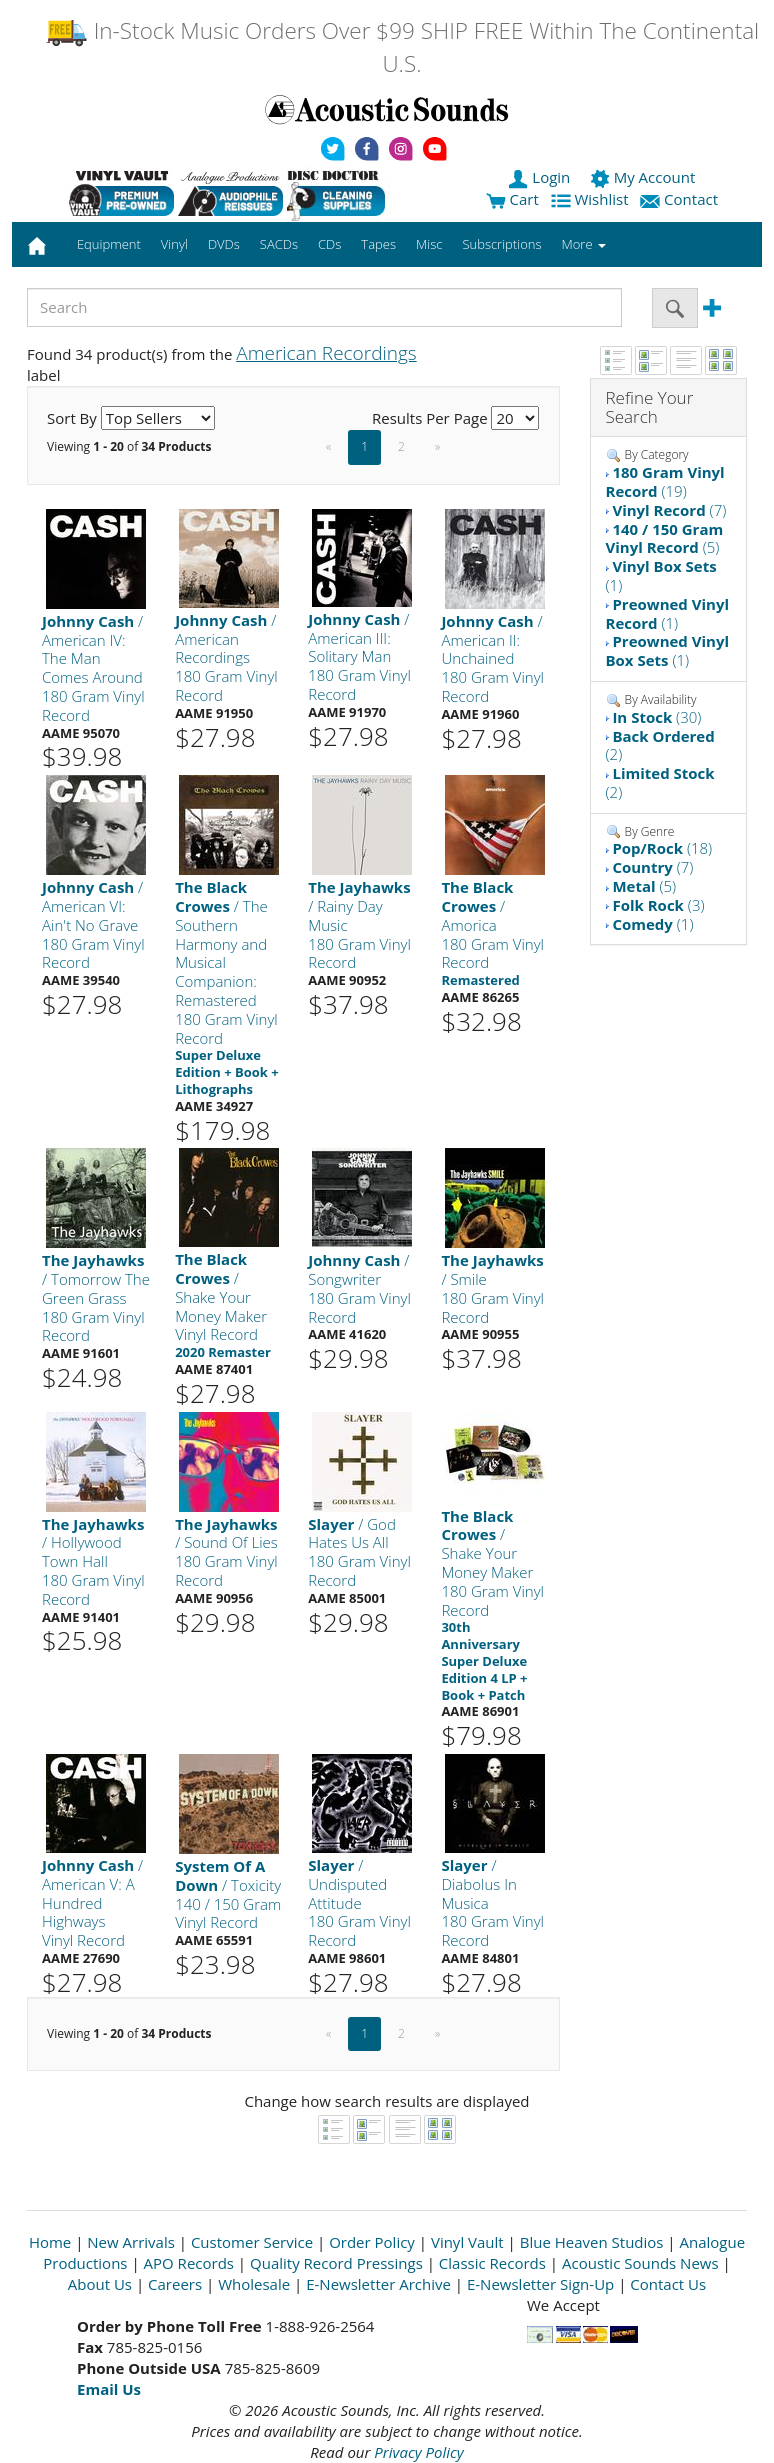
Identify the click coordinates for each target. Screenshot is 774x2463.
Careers (175, 2284)
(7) (669, 510)
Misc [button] (429, 244)
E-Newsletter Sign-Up (540, 2284)
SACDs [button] (279, 244)
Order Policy (372, 2242)
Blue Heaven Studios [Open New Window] (592, 2242)
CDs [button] (329, 244)
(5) (665, 538)
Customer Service (252, 2242)
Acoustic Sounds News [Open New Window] (640, 2263)
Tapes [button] (378, 244)
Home (50, 2242)
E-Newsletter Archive (378, 2284)
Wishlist (592, 199)
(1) (661, 575)
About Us (100, 2284)
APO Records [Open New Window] (189, 2263)
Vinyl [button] (174, 244)
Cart (512, 199)
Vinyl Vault (467, 2242)
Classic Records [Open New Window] (492, 2263)
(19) (665, 481)
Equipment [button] (109, 244)
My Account (644, 177)
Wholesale (254, 2284)
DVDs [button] (224, 244)
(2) (660, 745)
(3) (658, 905)
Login (541, 177)
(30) (656, 717)
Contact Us (668, 2284)
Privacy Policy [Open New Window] (418, 2452)
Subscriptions (501, 244)
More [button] (584, 244)
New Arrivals (131, 2242)
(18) (662, 848)
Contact (681, 199)
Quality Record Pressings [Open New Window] (336, 2263)
